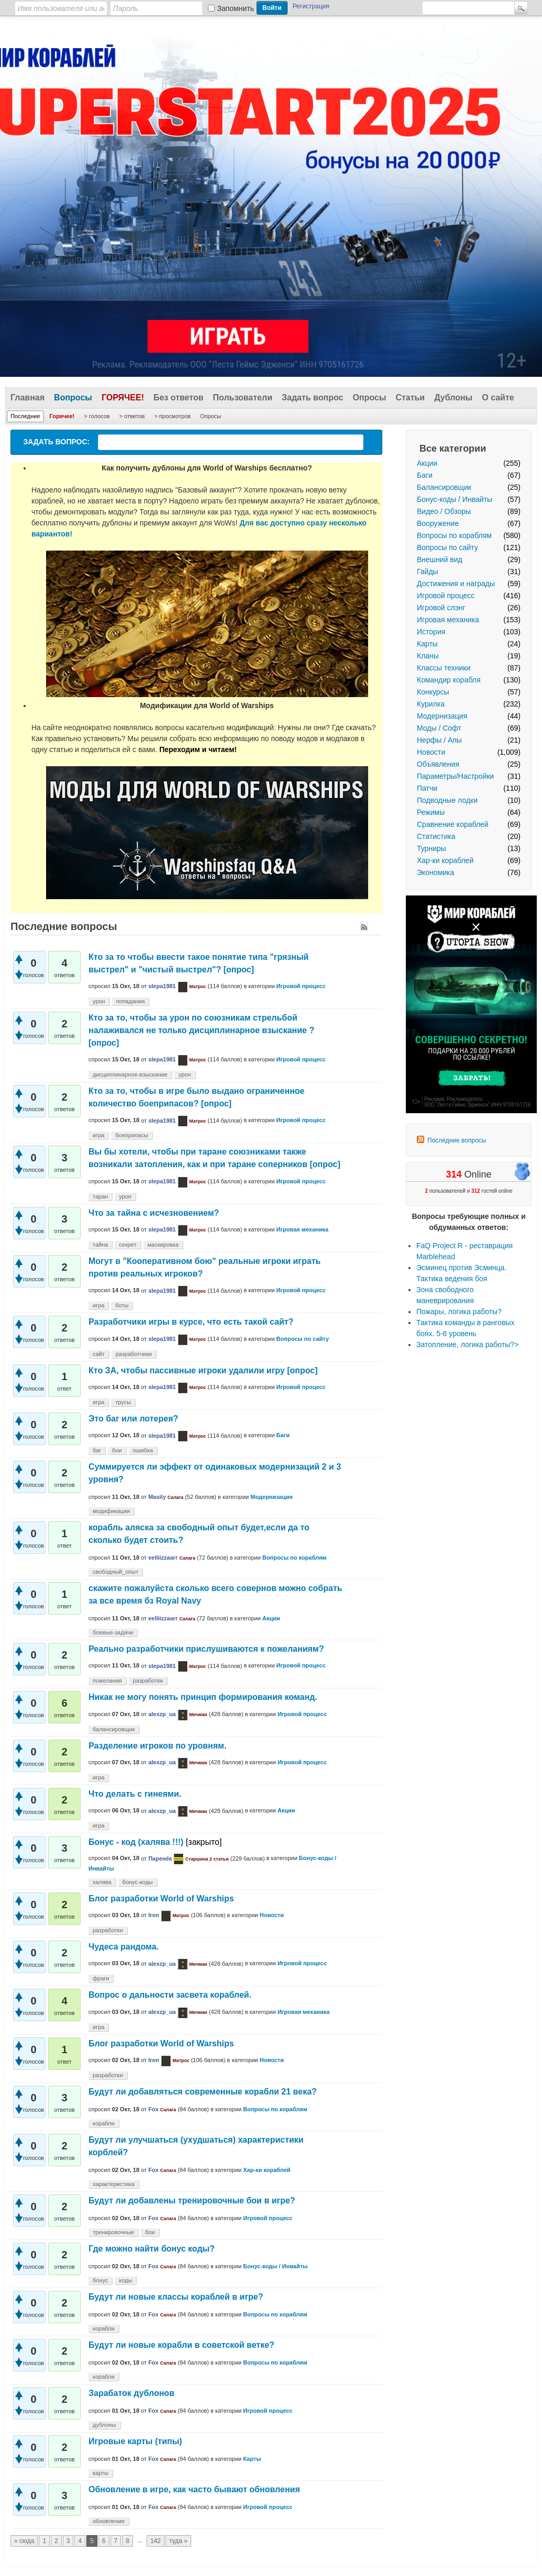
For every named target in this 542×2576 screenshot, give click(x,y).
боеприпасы (131, 1135)
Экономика (435, 872)
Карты (427, 644)
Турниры (431, 848)
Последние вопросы (456, 1140)
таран (100, 1196)
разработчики (134, 1354)
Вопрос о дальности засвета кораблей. (170, 1994)
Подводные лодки (447, 800)
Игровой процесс (445, 595)
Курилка (431, 704)
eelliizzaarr (163, 1557)
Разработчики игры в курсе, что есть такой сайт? (191, 1321)
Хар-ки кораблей (445, 860)
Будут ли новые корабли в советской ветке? (181, 2344)
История (431, 632)
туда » (178, 2541)
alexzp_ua (162, 1714)
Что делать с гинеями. (135, 1793)
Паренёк (160, 1858)
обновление (109, 2521)
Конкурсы (433, 692)
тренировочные (113, 2232)
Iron (153, 1915)
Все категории (452, 448)
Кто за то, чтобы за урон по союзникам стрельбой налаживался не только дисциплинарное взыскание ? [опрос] (201, 1030)
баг (97, 1450)
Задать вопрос (312, 397)
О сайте (498, 397)
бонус (100, 2280)
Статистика (436, 836)
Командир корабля (449, 680)
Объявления (438, 764)
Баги (425, 475)
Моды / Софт (439, 728)
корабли (104, 2123)
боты (121, 1305)
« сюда (24, 2541)
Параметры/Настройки (455, 776)
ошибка (143, 1450)
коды (125, 2280)
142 (155, 2541)
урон (99, 1001)
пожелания (107, 1680)
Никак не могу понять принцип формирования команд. (203, 1697)
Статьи (410, 397)
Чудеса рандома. (124, 1946)
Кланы (428, 656)
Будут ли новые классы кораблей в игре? (176, 2296)
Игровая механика (448, 619)
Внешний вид (439, 559)
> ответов (132, 416)
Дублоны (453, 397)
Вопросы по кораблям (454, 535)
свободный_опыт (115, 1572)
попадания (130, 1001)
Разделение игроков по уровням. (157, 1745)
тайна (100, 1244)
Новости (431, 752)
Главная (27, 397)
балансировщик (114, 1729)
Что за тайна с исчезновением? (154, 1212)
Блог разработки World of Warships (161, 1898)
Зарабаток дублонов (131, 2393)
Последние (25, 416)
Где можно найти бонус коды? (152, 2248)
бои (117, 1450)
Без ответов (178, 397)
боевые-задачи (113, 1632)
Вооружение (438, 523)
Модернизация (442, 716)
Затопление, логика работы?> (467, 1344)
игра (98, 1135)
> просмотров (172, 416)
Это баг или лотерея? (133, 1418)
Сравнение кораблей (453, 824)
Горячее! (123, 397)
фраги (101, 1978)
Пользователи (242, 397)
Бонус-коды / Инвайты (454, 499)
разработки (148, 1680)
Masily (157, 1497)
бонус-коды (138, 1882)
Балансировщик (444, 487)
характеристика (114, 2184)
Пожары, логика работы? (459, 1311)
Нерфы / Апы (439, 740)
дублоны (104, 2425)
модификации (111, 1511)
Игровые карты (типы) (135, 2441)
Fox (153, 2109)
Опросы (369, 397)
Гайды (427, 571)
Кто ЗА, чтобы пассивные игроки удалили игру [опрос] (203, 1370)
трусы (123, 1402)
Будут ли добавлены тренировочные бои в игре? (192, 2200)
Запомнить (236, 8)
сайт (99, 1354)
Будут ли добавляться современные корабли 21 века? (203, 2091)
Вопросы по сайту (447, 547)
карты (100, 2473)
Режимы (431, 812)
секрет (127, 1244)
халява (102, 1882)
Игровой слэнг (441, 607)
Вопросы (73, 397)
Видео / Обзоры (444, 511)
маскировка (163, 1244)
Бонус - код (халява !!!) (136, 1842)
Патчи (427, 788)
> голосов (96, 416)
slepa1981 (162, 986)
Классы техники (443, 668)
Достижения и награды (456, 583)
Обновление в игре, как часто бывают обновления (194, 2489)
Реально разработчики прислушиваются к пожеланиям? (206, 1648)
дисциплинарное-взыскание (130, 1074)
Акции (427, 463)
